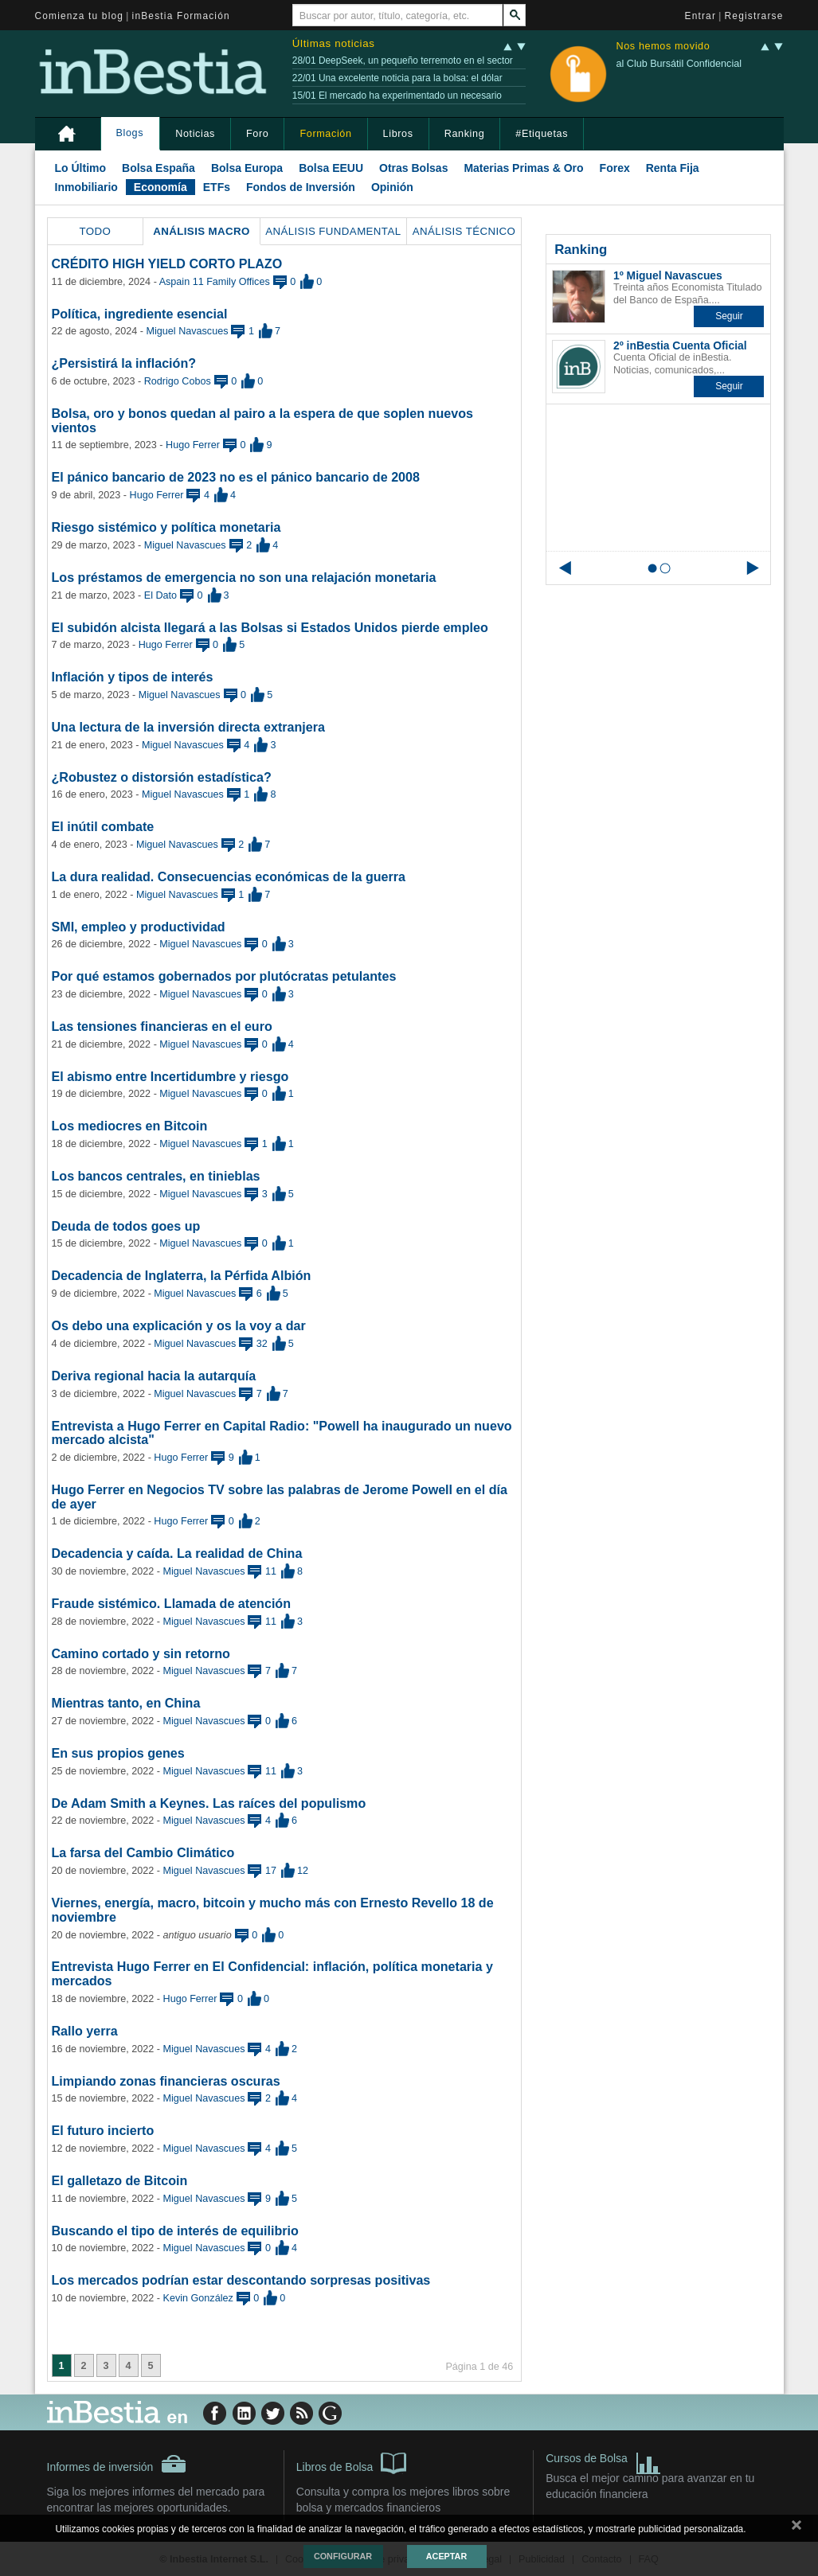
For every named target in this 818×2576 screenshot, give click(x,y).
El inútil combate (103, 826)
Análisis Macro (201, 231)
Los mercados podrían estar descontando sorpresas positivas (241, 2280)
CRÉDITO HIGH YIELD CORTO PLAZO (167, 263)
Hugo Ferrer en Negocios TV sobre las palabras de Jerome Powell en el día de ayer (279, 1496)
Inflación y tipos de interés (132, 676)
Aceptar (446, 2556)
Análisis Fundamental (333, 231)
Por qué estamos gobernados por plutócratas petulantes (224, 976)
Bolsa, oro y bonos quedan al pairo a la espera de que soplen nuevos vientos (262, 420)
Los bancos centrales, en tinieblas (156, 1176)
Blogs (130, 133)
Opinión (392, 187)
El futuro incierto (103, 2130)
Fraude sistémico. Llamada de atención (172, 1603)
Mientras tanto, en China (126, 1703)
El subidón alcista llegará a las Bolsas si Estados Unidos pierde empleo (270, 627)
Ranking (464, 133)
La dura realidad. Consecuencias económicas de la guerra (229, 876)
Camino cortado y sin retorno (141, 1653)
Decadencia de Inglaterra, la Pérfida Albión (181, 1275)
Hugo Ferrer (193, 445)
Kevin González (198, 2298)
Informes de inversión (117, 2464)
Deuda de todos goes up (126, 1226)
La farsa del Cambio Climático (143, 1852)
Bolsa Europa (247, 168)
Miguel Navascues (188, 331)
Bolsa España (158, 168)
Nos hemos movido (663, 46)
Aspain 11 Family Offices (214, 281)
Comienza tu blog (79, 15)
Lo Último (81, 168)
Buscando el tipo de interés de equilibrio (175, 2230)
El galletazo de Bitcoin (120, 2180)
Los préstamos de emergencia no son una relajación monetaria (244, 577)
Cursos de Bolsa (603, 2460)
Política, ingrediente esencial (140, 313)
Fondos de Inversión (300, 187)
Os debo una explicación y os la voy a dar (179, 1325)
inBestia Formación (181, 15)
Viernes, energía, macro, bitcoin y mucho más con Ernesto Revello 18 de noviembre (273, 1909)
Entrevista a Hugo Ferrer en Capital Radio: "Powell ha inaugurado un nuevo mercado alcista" (282, 1433)
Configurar (343, 2556)
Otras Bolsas (413, 168)
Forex (615, 168)
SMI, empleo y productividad (138, 926)
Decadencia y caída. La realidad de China (177, 1553)
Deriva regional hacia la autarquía (154, 1375)
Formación (325, 133)
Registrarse (754, 15)
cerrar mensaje (796, 2528)
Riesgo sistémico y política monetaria (166, 527)
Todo (96, 231)
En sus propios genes (118, 1753)
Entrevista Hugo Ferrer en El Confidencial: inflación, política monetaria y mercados (272, 1973)
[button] (729, 316)
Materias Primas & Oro (523, 168)
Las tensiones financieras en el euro (162, 1026)
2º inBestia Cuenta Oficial (680, 345)
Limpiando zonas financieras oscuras (166, 2081)
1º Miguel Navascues (667, 275)
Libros (398, 133)
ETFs (216, 187)
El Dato (160, 595)
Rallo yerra (85, 2031)
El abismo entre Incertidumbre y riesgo (170, 1076)
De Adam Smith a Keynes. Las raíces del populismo (209, 1803)
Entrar (701, 15)
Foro (257, 133)
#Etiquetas (541, 133)
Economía (160, 187)
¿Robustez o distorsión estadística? (162, 777)
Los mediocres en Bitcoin (130, 1125)
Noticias (195, 133)
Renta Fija (672, 168)
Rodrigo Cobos (177, 381)
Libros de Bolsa (351, 2462)
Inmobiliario (86, 187)
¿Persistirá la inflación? (124, 363)
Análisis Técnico (464, 231)
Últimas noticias (333, 43)
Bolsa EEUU (331, 168)
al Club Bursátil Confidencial (679, 63)
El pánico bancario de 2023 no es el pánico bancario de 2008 (236, 477)
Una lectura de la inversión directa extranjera (188, 727)
